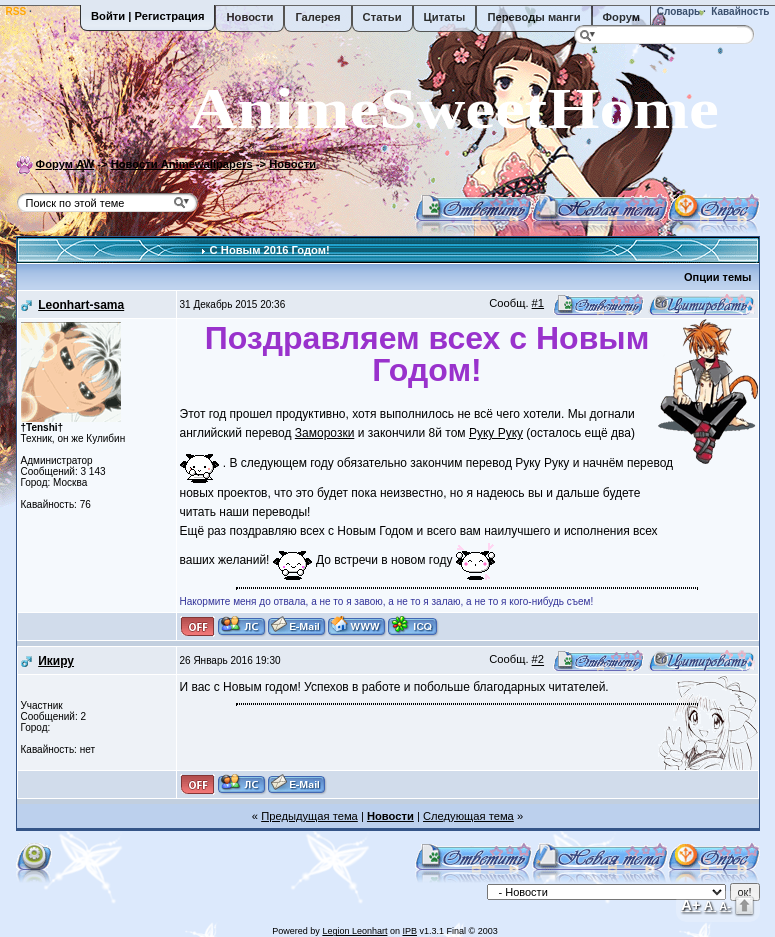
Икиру (56, 661)
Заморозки (325, 433)
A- (725, 906)
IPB (409, 931)
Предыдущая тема (309, 816)
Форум (621, 17)
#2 (538, 660)
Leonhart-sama (81, 305)
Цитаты (445, 17)
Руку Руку (496, 433)
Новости (249, 17)
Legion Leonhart (354, 931)
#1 (538, 303)
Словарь (677, 11)
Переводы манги (533, 17)
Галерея (317, 17)
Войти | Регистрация (147, 16)
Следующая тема (468, 816)
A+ (691, 904)
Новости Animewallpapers (182, 164)
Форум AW (65, 164)
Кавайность (739, 11)
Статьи (382, 17)
